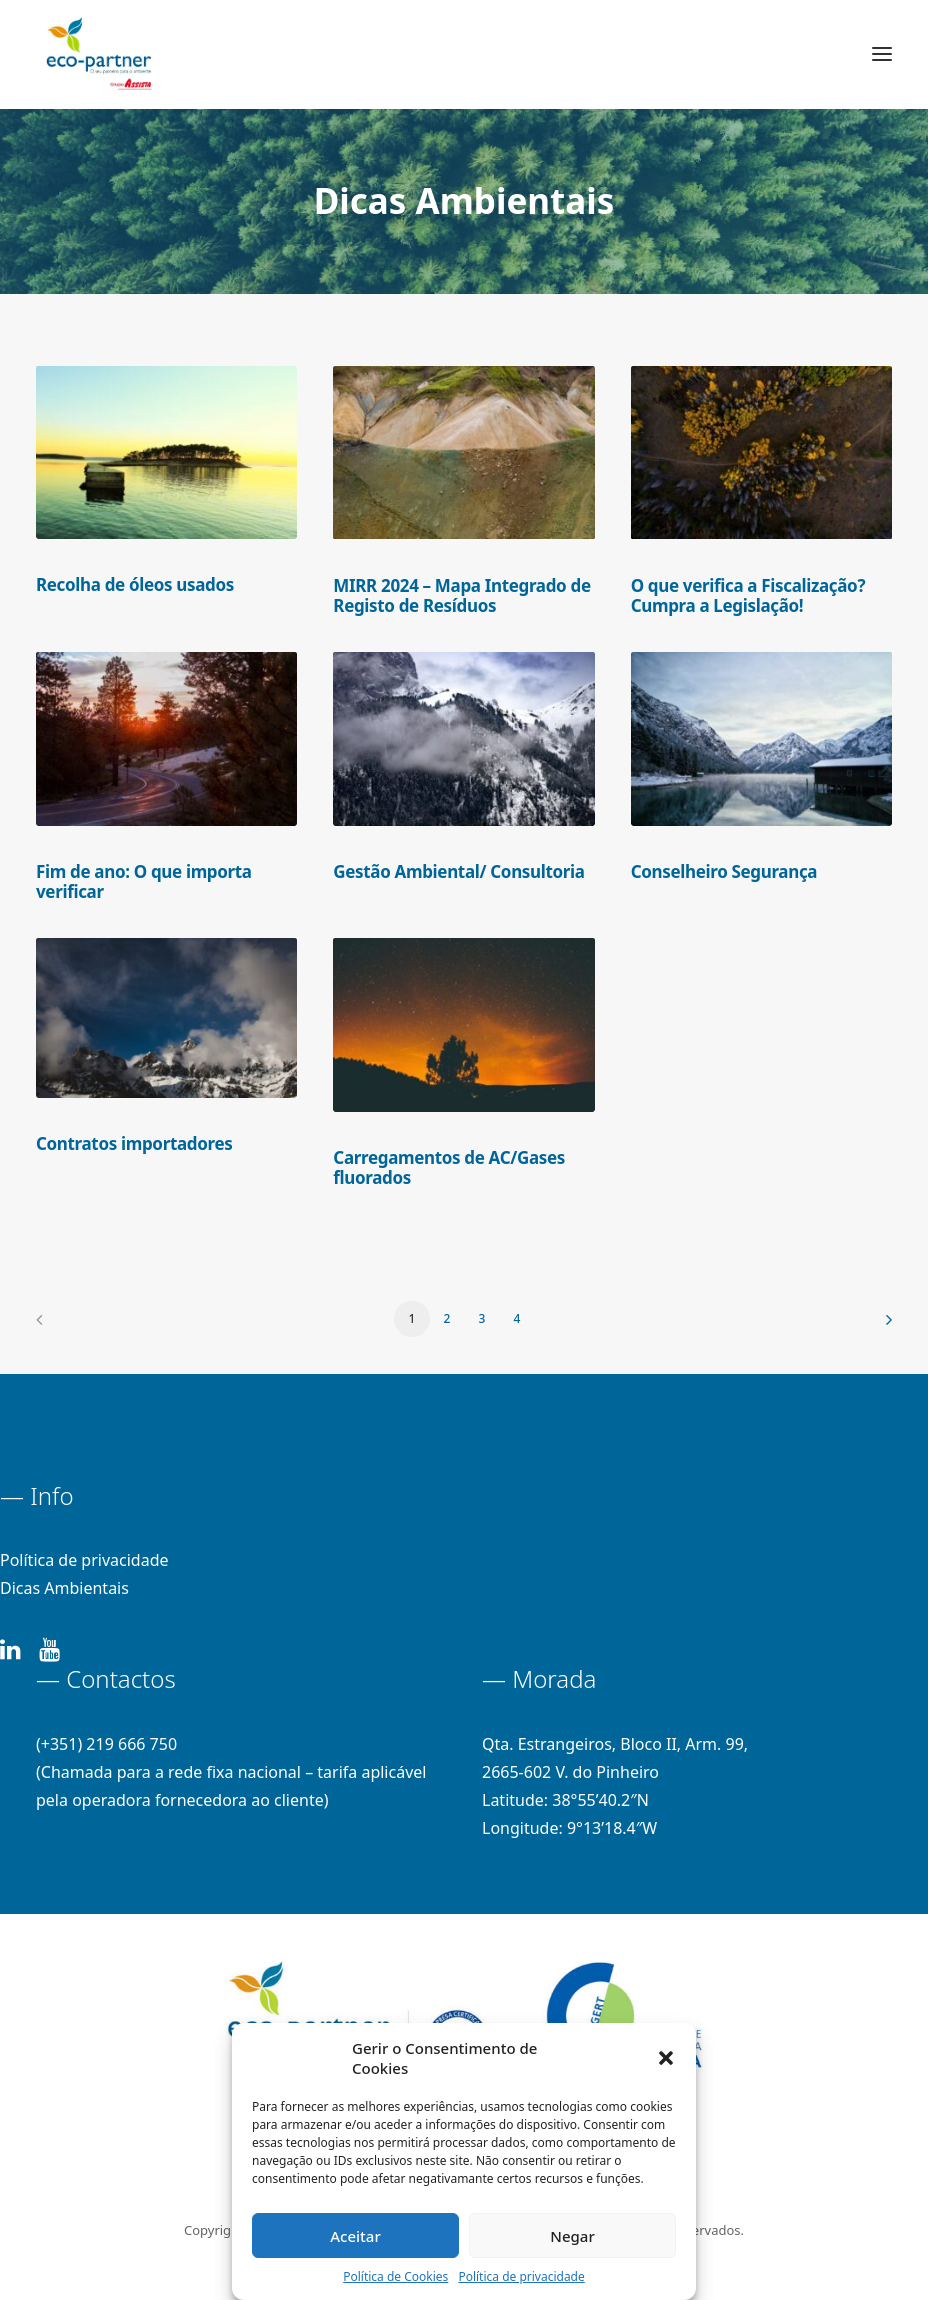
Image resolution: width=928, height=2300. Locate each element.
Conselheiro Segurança (724, 871)
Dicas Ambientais (64, 1588)
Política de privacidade (521, 2276)
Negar (572, 2236)
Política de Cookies (395, 2276)
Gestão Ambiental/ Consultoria (458, 871)
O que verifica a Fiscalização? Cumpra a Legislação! (748, 595)
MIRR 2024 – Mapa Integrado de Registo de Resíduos (461, 595)
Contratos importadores (134, 1143)
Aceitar (355, 2236)
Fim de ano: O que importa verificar (144, 881)
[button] (666, 2058)
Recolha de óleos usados (135, 584)
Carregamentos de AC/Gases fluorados (449, 1167)
